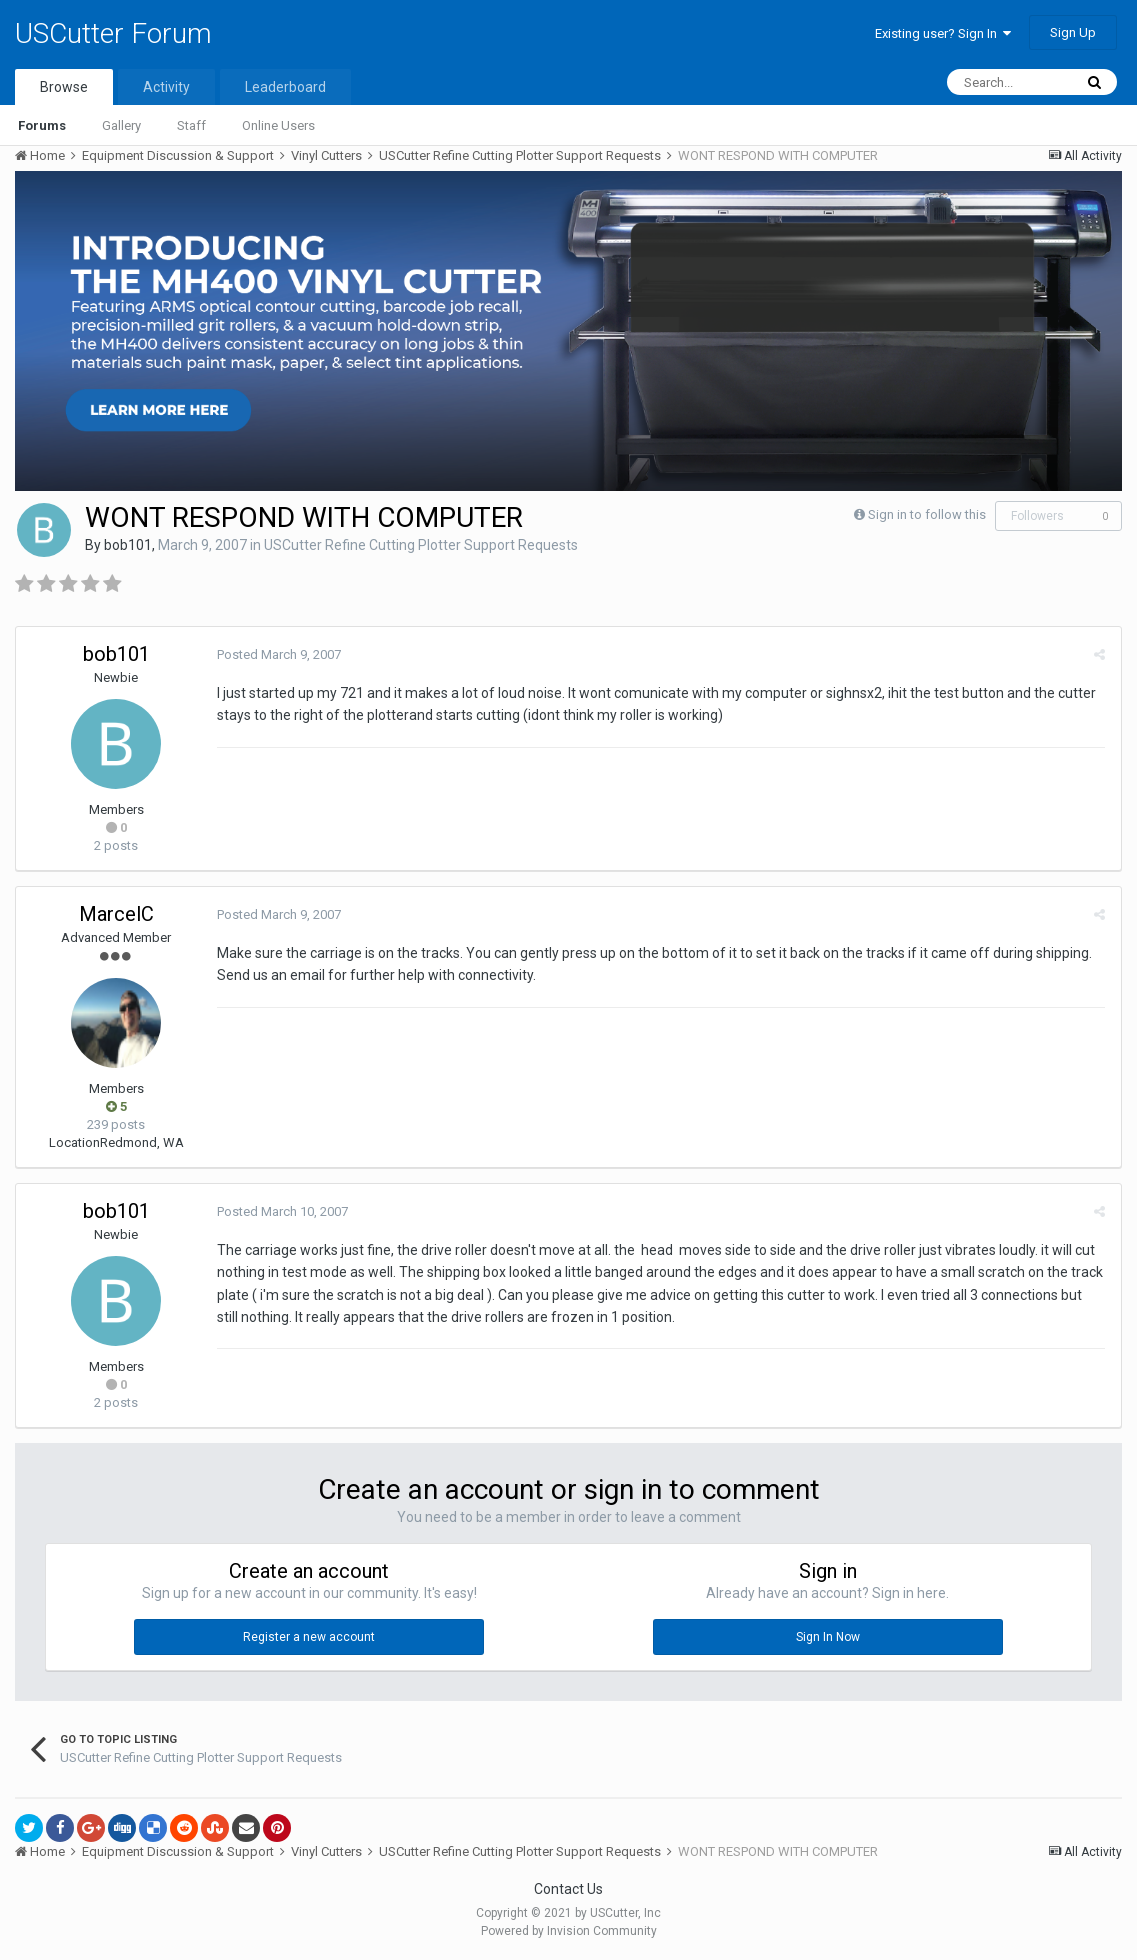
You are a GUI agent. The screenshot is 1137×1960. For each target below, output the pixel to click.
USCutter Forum (113, 33)
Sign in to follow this (927, 514)
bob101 (128, 545)
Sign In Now (828, 1637)
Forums (42, 125)
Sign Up (1073, 32)
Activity (166, 87)
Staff (191, 125)
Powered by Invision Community (569, 1931)
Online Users (278, 125)
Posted (278, 654)
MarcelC (116, 914)
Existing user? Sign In (943, 33)
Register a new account (309, 1637)
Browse (64, 87)
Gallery (121, 125)
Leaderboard (285, 87)
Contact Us (568, 1889)
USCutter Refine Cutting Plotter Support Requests (421, 545)
